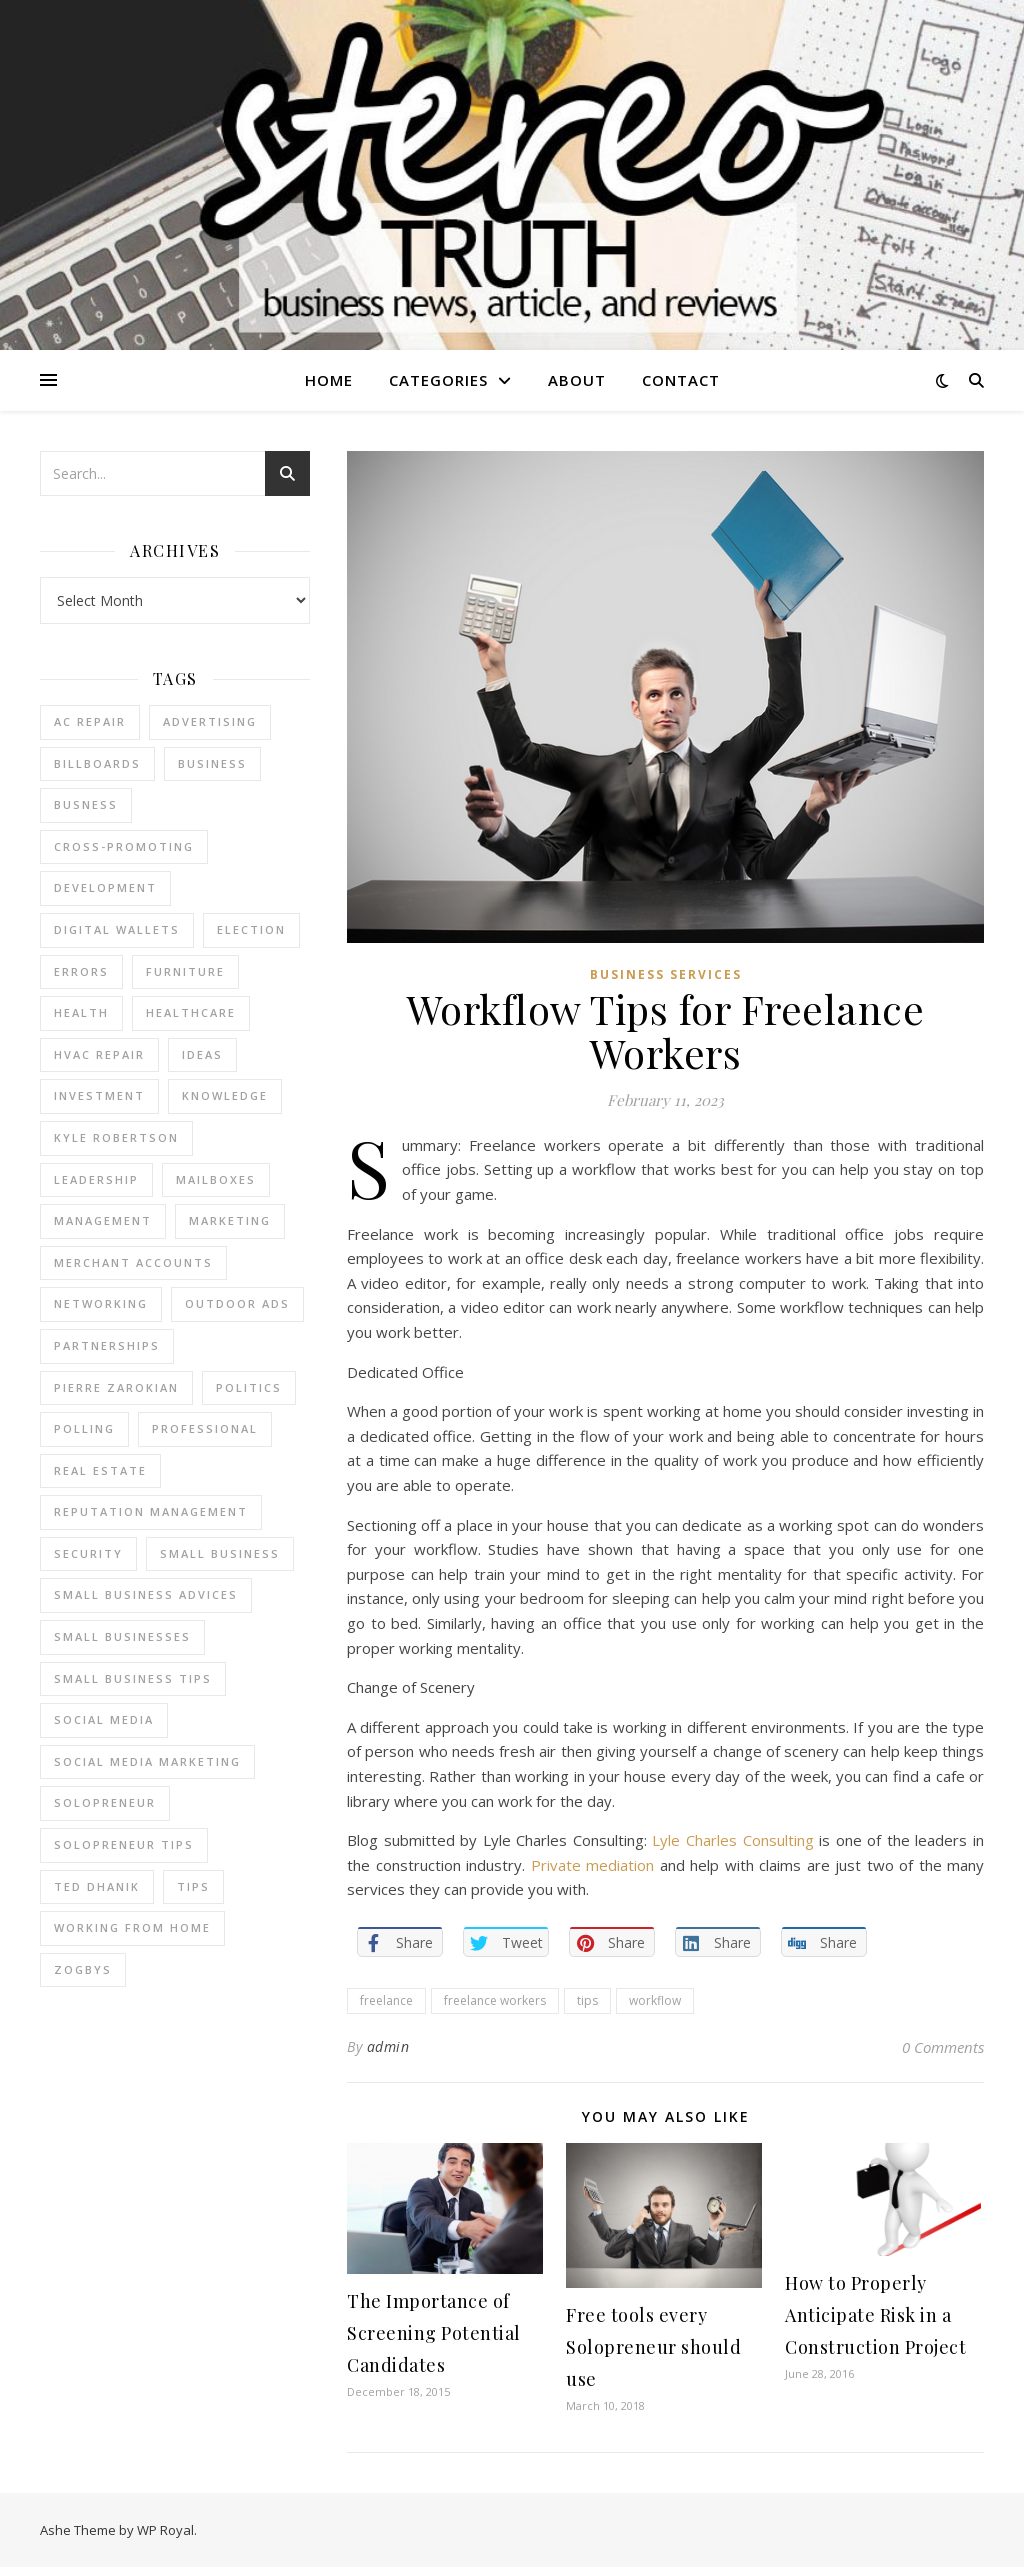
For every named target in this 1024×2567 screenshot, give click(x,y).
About (577, 380)
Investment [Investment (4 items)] (99, 1095)
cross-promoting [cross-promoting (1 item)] (124, 846)
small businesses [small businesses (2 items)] (122, 1636)
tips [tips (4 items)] (193, 1886)
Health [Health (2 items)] (81, 1012)
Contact (681, 380)
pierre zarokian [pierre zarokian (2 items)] (116, 1387)
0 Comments (943, 2047)
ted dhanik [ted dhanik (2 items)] (97, 1886)
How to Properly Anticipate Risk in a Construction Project (875, 2315)
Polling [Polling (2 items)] (84, 1428)
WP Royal (165, 2530)
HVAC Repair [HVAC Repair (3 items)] (99, 1054)
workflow (655, 2000)
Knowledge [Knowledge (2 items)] (225, 1095)
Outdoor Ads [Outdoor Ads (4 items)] (237, 1303)
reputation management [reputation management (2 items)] (151, 1511)
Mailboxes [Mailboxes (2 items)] (216, 1179)
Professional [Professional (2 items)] (205, 1428)
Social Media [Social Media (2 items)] (104, 1719)
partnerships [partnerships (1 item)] (107, 1345)
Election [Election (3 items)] (251, 929)
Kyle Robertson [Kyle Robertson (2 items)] (116, 1137)
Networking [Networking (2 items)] (101, 1303)
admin (388, 2046)
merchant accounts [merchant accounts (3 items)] (133, 1262)
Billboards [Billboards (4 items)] (97, 763)
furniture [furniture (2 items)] (185, 971)
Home (329, 380)
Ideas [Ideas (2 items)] (202, 1054)
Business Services (666, 974)
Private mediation (593, 1865)
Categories (438, 380)
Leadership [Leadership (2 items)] (96, 1179)
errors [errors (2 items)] (81, 971)
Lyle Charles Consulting (732, 1840)
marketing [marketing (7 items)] (230, 1220)
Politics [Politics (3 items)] (249, 1387)
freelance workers (495, 2000)
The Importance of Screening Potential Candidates (434, 2333)
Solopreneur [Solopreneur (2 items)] (105, 1802)
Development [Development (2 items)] (105, 887)
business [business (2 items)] (212, 763)
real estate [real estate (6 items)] (100, 1470)
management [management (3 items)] (103, 1220)
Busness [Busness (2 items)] (86, 804)
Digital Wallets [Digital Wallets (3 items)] (117, 929)
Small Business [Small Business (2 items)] (220, 1553)
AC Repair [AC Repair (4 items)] (90, 721)
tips (587, 2000)
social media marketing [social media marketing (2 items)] (147, 1761)
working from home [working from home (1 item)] (132, 1927)
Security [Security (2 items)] (88, 1553)
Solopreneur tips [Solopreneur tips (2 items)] (124, 1844)
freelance (386, 2000)
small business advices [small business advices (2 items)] (146, 1594)
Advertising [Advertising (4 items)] (210, 721)
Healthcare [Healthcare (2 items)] (191, 1012)
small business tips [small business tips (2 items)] (133, 1678)
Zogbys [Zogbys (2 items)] (83, 1969)
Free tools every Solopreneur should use (653, 2347)
